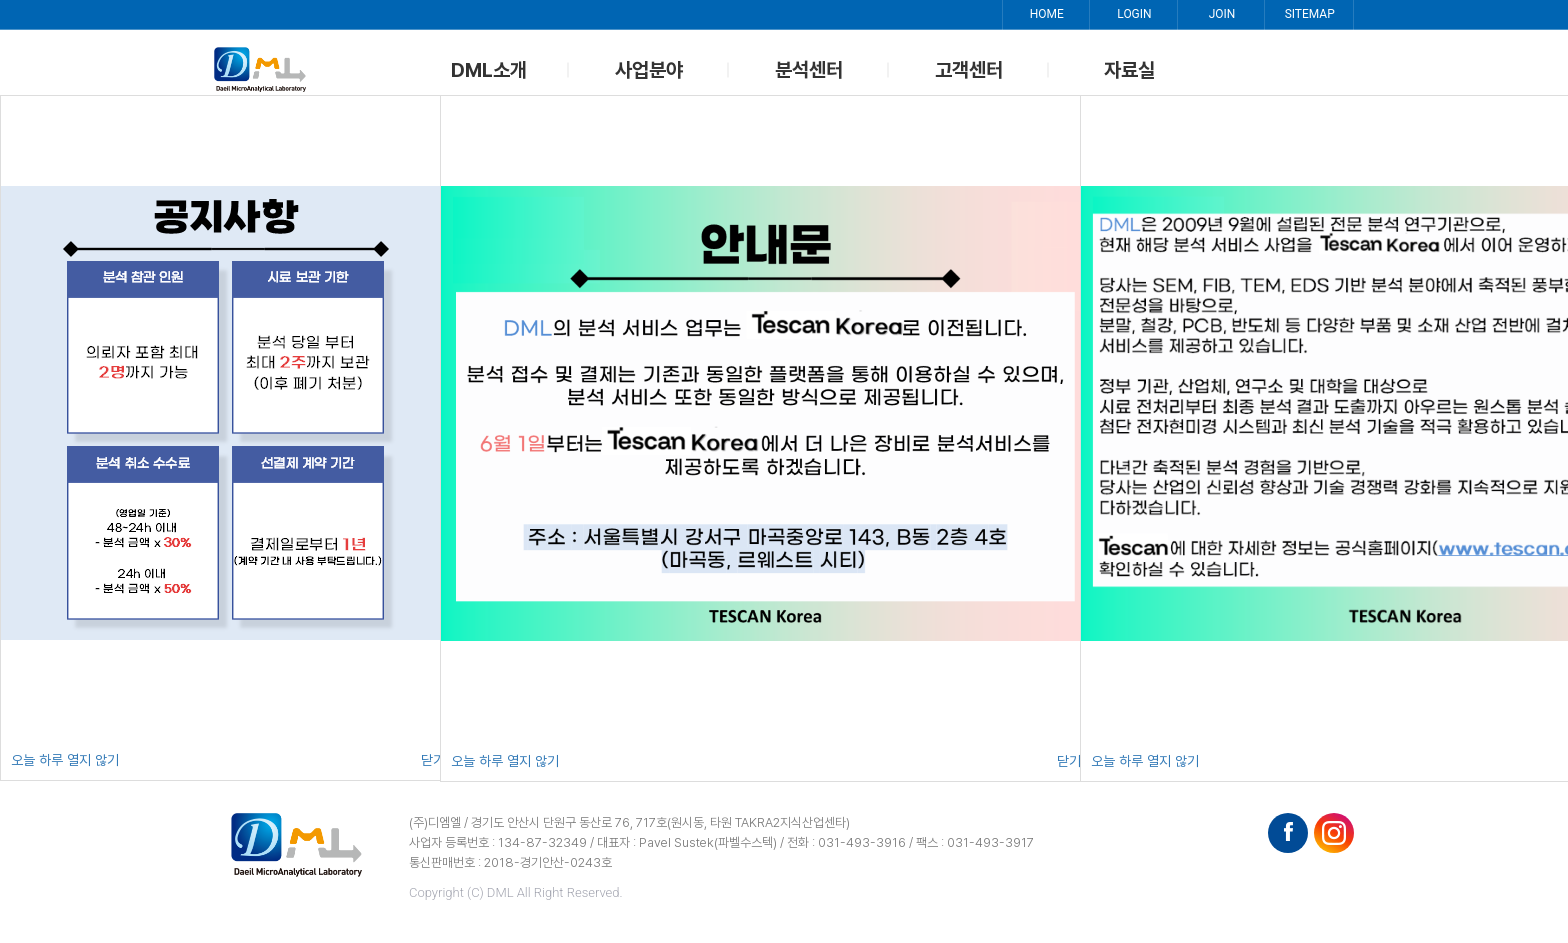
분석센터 (809, 70)
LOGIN (1133, 15)
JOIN (1221, 15)
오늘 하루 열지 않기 (65, 760)
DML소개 (489, 70)
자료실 (1129, 70)
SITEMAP (1309, 15)
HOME (1045, 15)
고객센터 (969, 70)
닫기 (433, 760)
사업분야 (649, 70)
